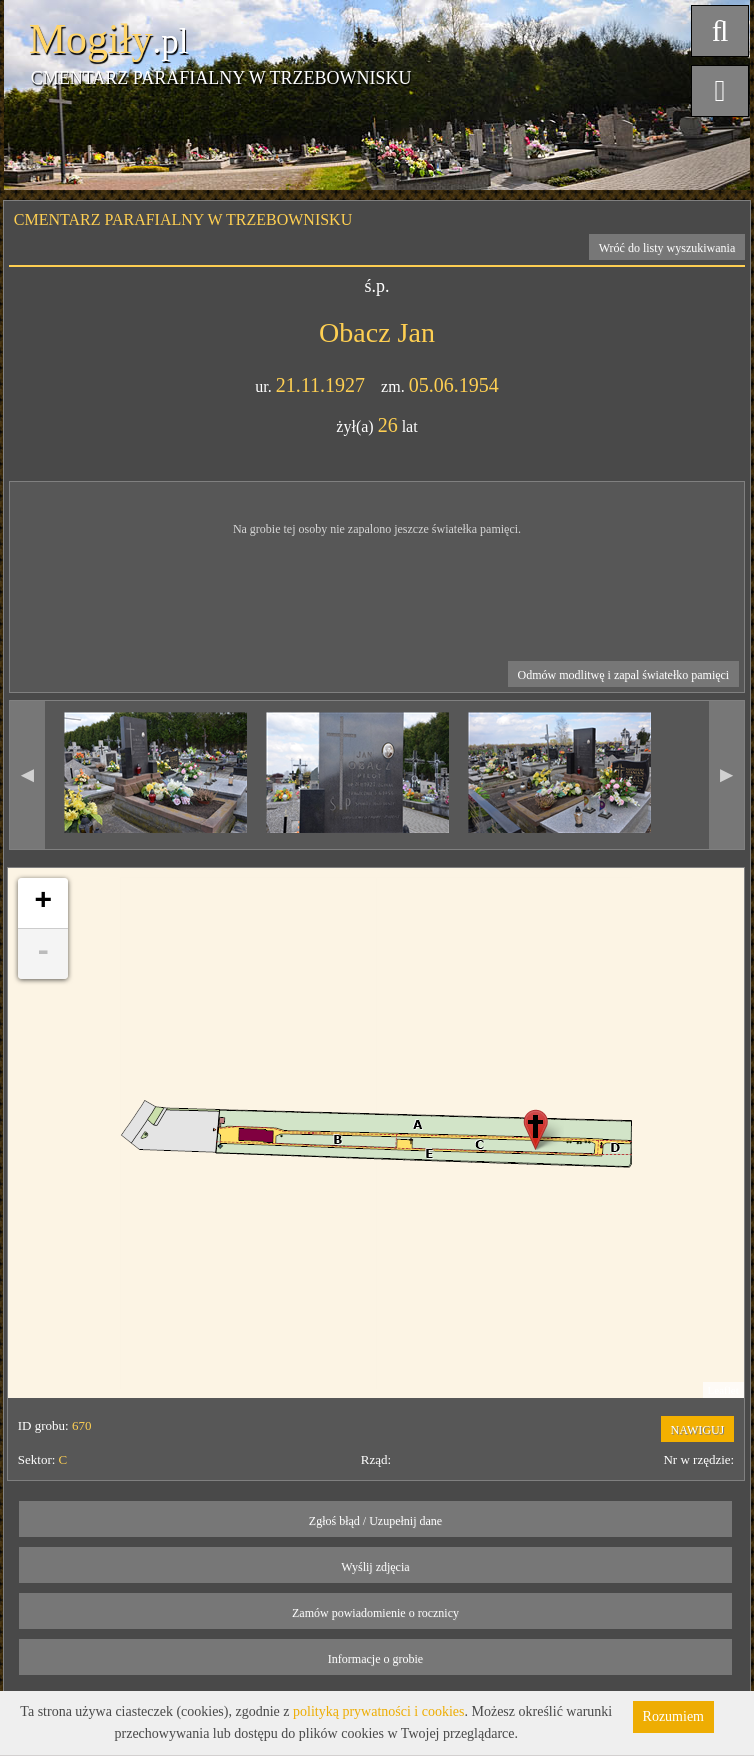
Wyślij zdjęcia (375, 1567)
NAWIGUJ (698, 1430)
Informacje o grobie (375, 1659)
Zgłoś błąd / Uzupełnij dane (375, 1521)
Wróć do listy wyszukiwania (667, 248)
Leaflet (723, 1390)
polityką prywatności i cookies (378, 1711)
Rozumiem (673, 1716)
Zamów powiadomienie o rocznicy (375, 1613)
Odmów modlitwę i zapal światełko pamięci (624, 675)
